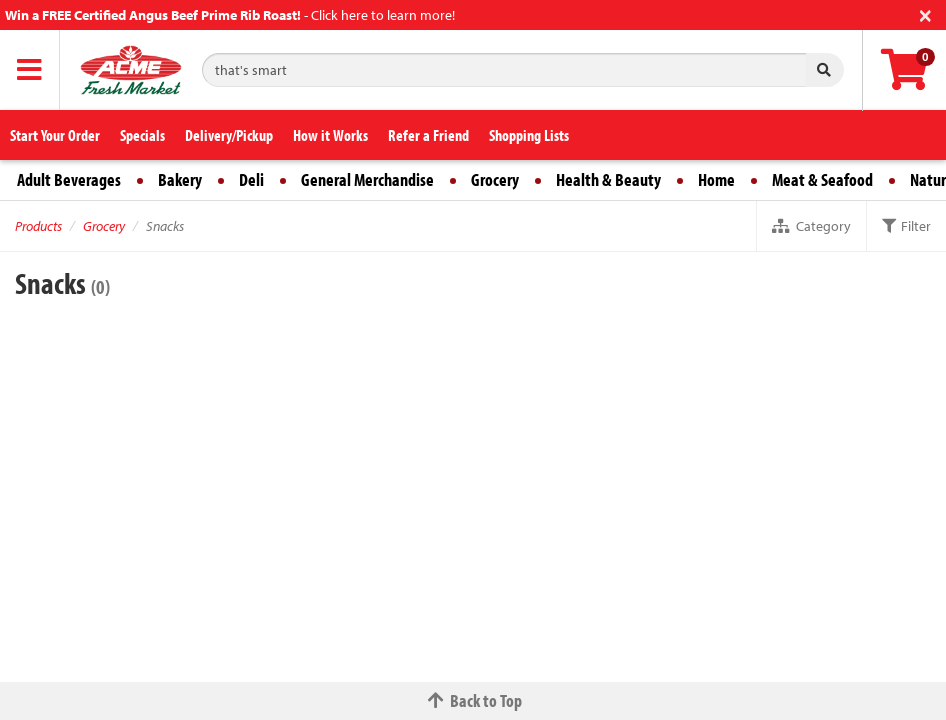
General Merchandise (367, 179)
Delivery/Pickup (229, 135)
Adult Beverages (69, 179)
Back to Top (473, 700)
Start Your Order (55, 135)
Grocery (495, 179)
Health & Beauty (608, 179)
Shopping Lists (529, 135)
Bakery (180, 179)
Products (38, 226)
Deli (251, 179)
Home (716, 179)
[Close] (925, 13)
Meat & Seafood (822, 179)
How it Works (330, 135)
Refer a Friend (428, 135)
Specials (142, 135)
